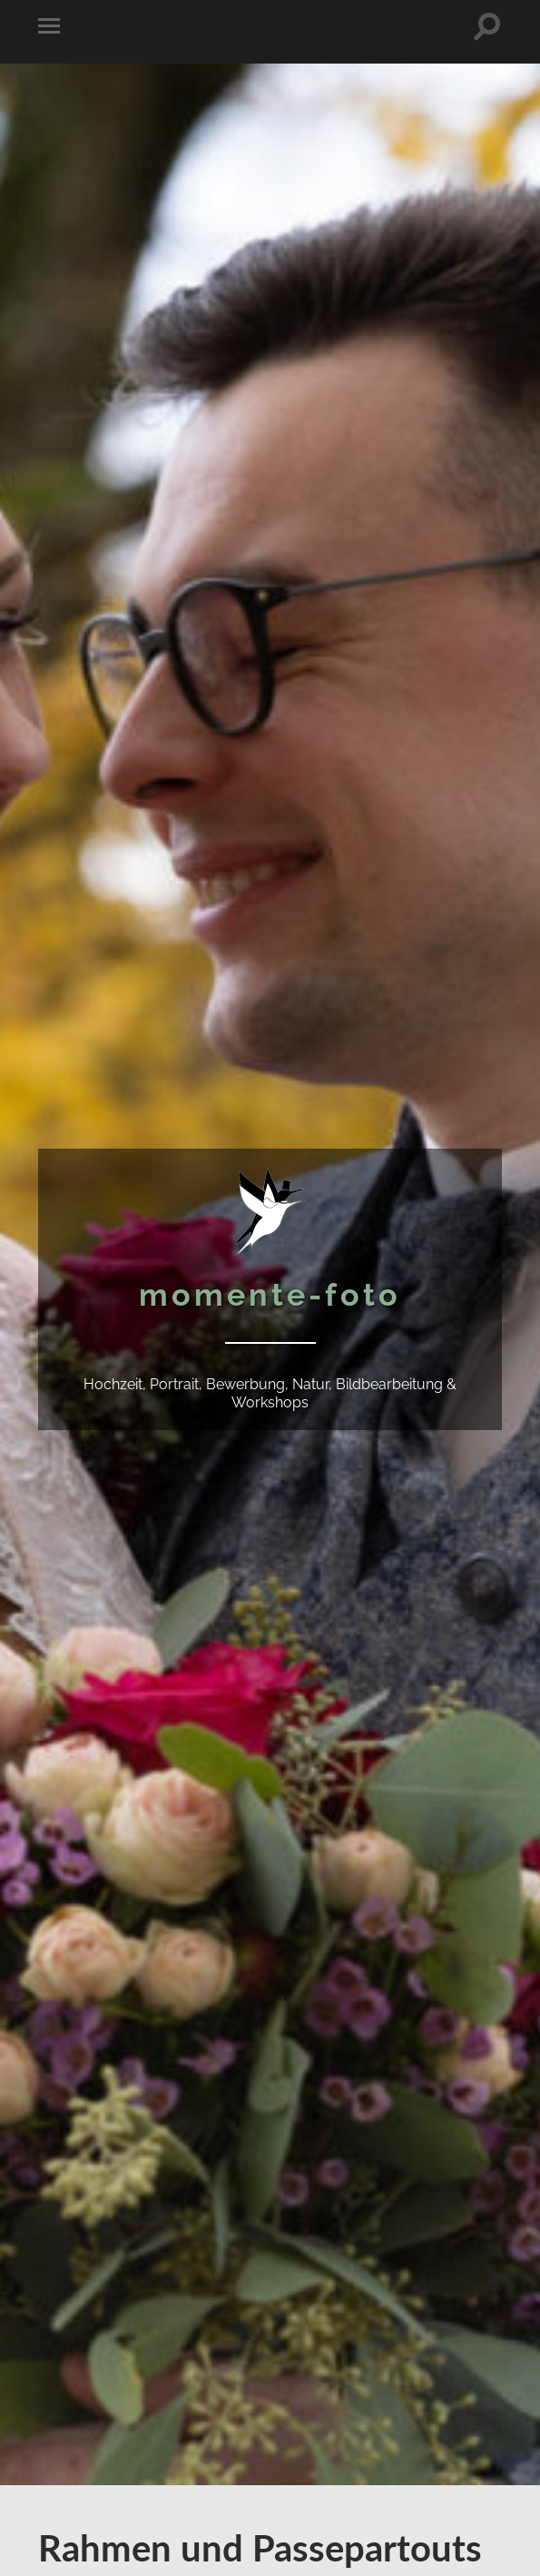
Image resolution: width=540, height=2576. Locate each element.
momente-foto (270, 1295)
